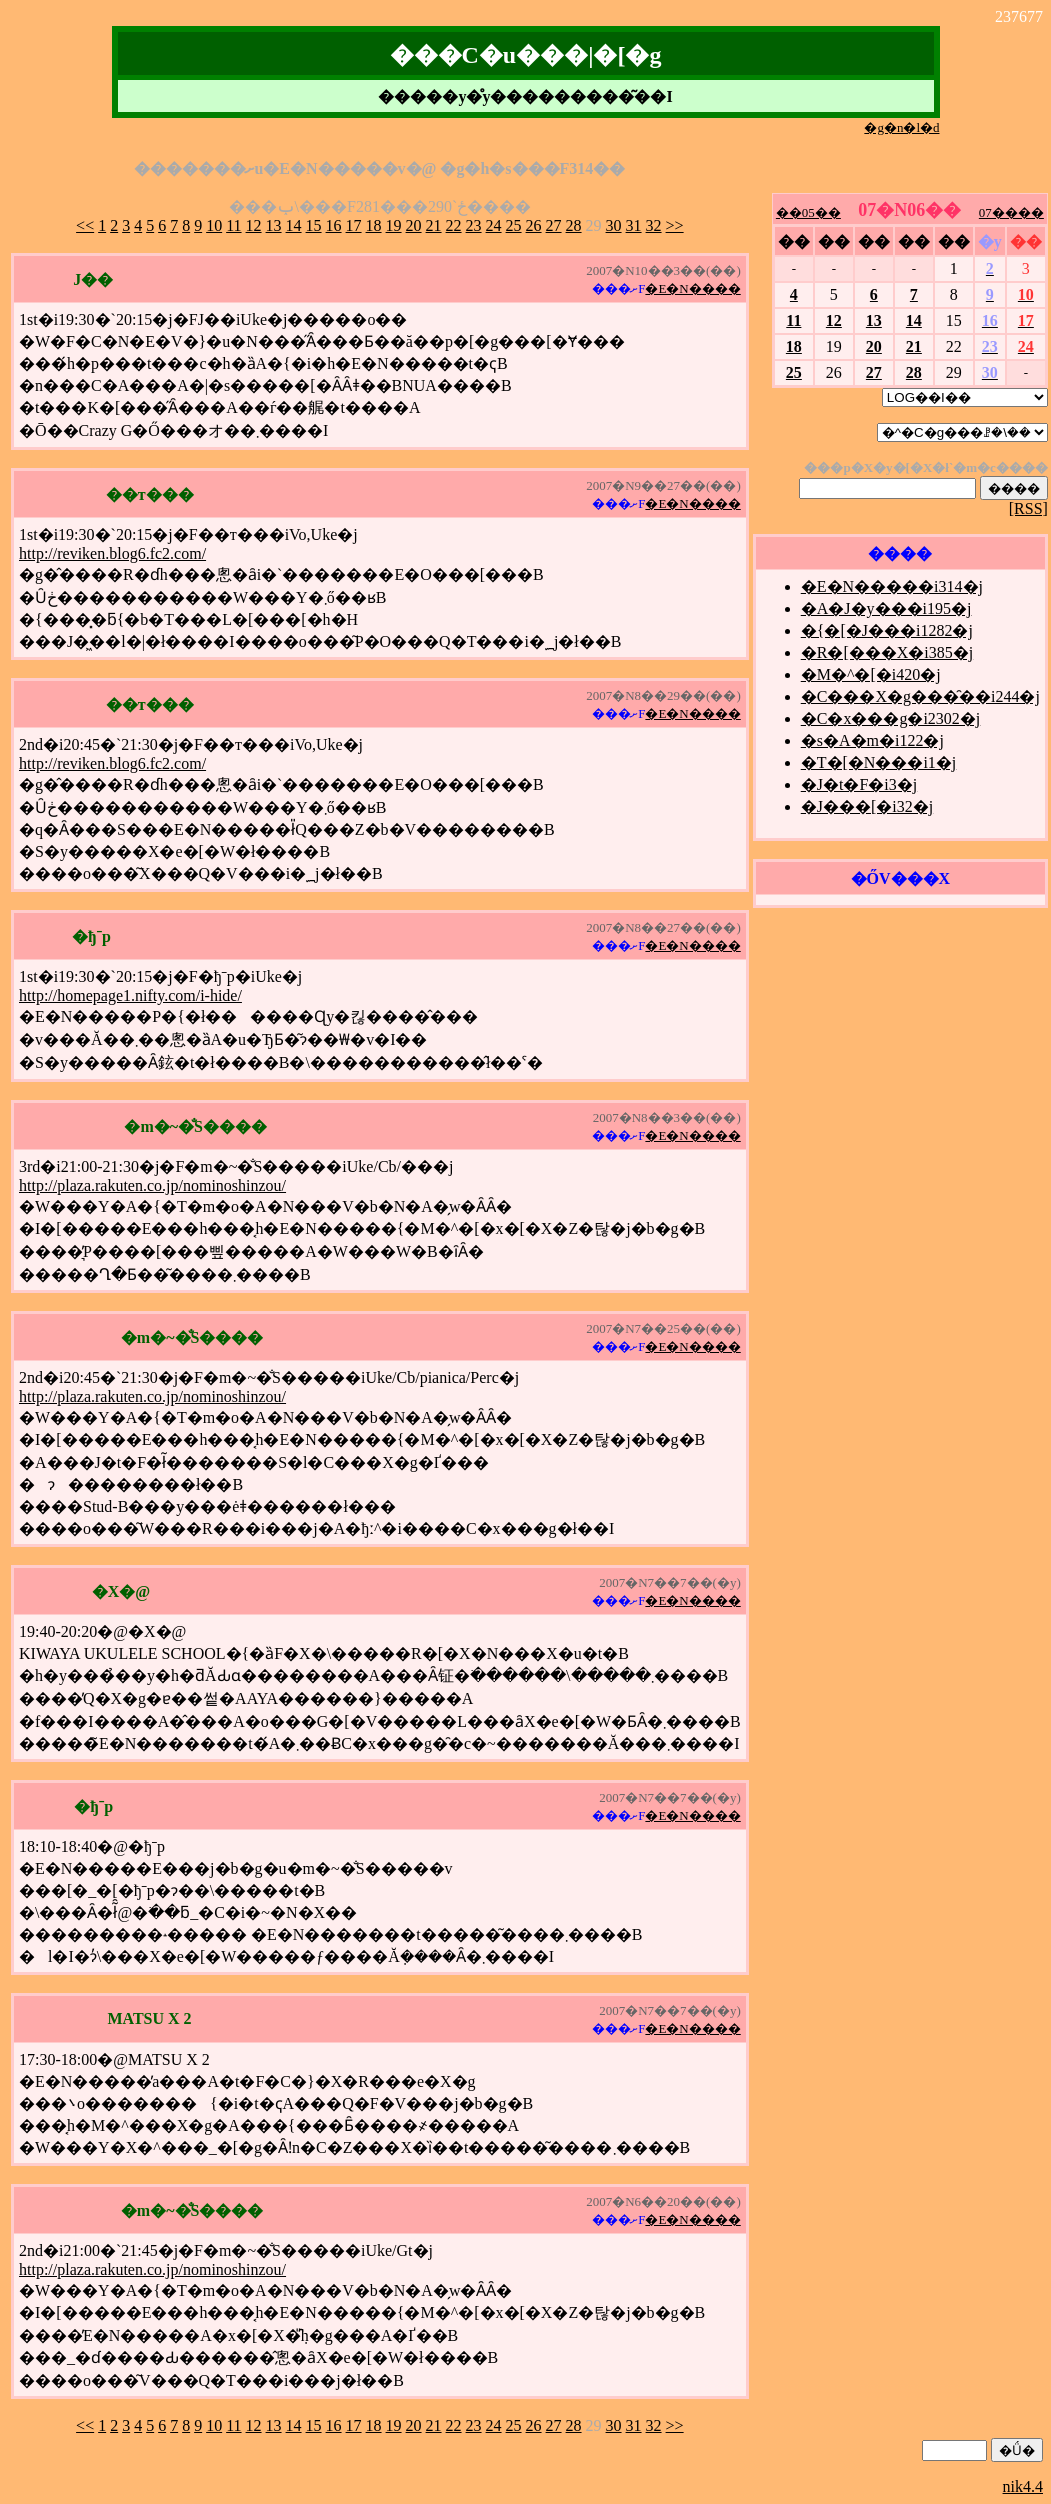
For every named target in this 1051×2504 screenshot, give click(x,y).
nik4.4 (1023, 2486)
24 (494, 225)
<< (85, 225)
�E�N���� (692, 288)
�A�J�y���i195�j (886, 608)
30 (614, 225)
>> (675, 225)
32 (654, 225)
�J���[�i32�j (867, 806)
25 (514, 225)
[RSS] (1028, 508)
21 (434, 225)
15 (314, 225)
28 (574, 225)
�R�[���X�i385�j (887, 652)
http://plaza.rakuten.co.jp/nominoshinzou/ (152, 1185)
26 (534, 225)
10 (214, 225)
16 (334, 225)
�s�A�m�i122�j (872, 740)
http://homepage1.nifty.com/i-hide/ (130, 995)
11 (233, 225)
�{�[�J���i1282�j (887, 630)
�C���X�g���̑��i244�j (920, 696)
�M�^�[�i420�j (871, 674)
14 (294, 225)
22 (454, 225)
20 (414, 225)
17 (354, 225)
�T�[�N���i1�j (879, 762)
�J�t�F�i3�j (859, 784)
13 (274, 225)
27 (554, 225)
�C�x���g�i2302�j (891, 718)
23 (474, 225)
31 (634, 225)
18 (374, 225)
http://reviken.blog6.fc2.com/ (112, 553)
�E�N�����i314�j (892, 586)
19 (394, 225)
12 (254, 225)
